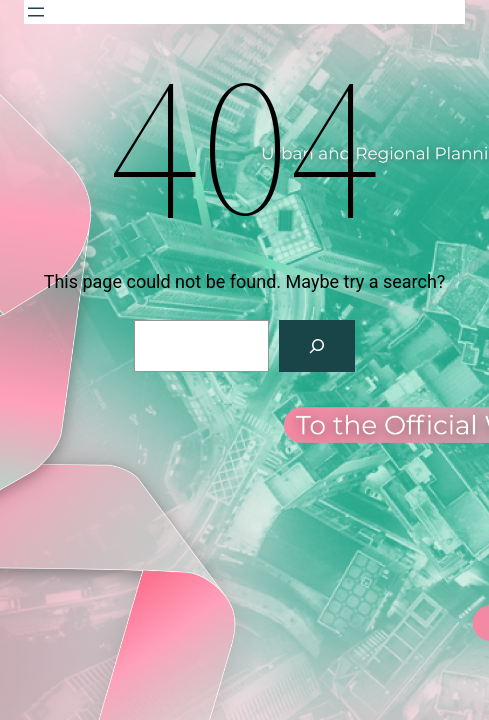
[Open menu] (36, 12)
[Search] (317, 346)
